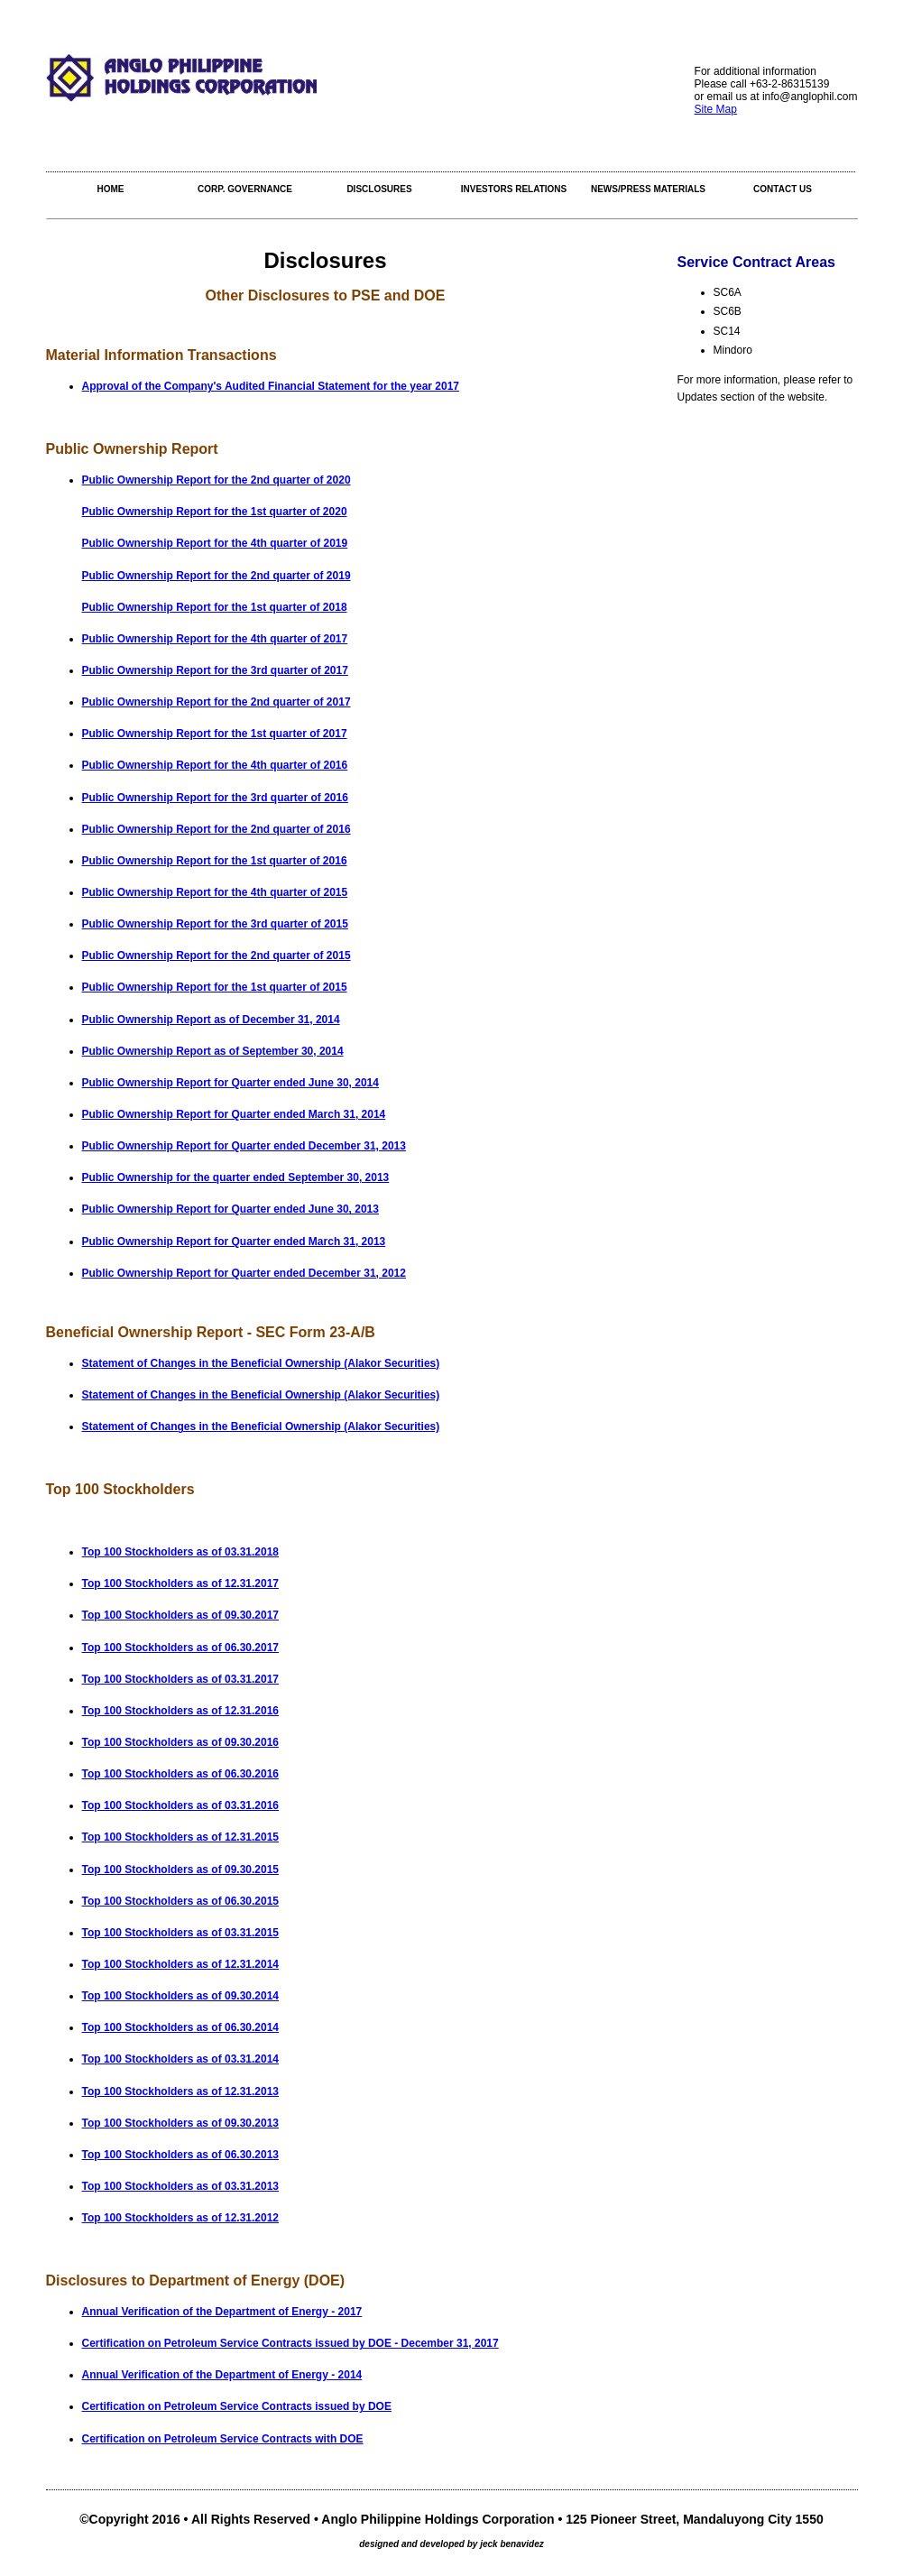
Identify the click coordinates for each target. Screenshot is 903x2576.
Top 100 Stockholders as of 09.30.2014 (181, 1996)
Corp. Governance (245, 189)
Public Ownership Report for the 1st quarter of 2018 (214, 607)
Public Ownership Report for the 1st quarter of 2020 (214, 511)
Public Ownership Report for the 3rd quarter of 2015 (215, 924)
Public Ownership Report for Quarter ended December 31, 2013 (244, 1146)
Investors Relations (514, 189)
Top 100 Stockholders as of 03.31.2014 (181, 2059)
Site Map (716, 109)
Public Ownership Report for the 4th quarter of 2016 (215, 765)
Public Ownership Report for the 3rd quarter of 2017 (215, 670)
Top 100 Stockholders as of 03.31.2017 (181, 1679)
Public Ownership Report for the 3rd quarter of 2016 (215, 797)
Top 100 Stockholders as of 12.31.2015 (181, 1837)
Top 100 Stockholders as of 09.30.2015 (181, 1869)
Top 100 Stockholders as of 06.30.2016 (181, 1774)
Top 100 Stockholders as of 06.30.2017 (181, 1647)
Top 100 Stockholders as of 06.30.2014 (181, 2027)
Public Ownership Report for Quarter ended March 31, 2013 (234, 1241)
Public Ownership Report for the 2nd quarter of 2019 (216, 575)
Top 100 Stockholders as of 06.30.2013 (181, 2154)
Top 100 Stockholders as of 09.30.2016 (181, 1742)
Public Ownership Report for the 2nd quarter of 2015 (216, 955)
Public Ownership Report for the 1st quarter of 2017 (214, 733)
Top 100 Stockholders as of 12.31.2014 (181, 1964)
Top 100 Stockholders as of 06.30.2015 (181, 1901)
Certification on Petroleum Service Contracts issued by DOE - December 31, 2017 (290, 2343)
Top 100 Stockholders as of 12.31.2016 (181, 1710)
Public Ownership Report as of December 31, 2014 (211, 1019)
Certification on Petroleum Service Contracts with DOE (223, 2439)
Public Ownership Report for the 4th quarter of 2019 (215, 543)
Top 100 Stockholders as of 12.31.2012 (181, 2217)
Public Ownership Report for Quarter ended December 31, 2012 (244, 1273)
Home (110, 189)
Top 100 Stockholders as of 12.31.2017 (181, 1583)
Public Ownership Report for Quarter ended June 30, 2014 (230, 1082)
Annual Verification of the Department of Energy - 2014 (222, 2374)
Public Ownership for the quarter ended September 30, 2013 (236, 1177)
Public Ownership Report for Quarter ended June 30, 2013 (230, 1209)
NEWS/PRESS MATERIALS (648, 189)
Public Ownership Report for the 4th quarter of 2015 (215, 892)
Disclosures (378, 189)
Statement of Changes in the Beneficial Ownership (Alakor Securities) (261, 1363)
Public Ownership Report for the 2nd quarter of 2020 (216, 480)
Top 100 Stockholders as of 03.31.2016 (181, 1805)
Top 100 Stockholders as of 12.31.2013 (181, 2091)
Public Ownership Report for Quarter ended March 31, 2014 (234, 1114)
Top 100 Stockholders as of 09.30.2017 (181, 1615)
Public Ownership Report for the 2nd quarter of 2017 (216, 702)
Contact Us (782, 189)
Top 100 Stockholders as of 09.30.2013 (181, 2123)
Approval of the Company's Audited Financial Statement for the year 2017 (271, 386)
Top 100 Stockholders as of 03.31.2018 (181, 1552)
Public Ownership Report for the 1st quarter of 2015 (214, 987)
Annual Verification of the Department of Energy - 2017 (222, 2311)
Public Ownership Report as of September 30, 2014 (213, 1051)
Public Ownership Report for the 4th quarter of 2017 (215, 638)
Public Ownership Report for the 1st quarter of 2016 (214, 860)
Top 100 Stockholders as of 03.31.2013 (181, 2186)
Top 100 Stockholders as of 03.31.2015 (181, 1932)
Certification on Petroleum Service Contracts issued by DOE (237, 2406)
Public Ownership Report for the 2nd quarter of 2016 (216, 829)
